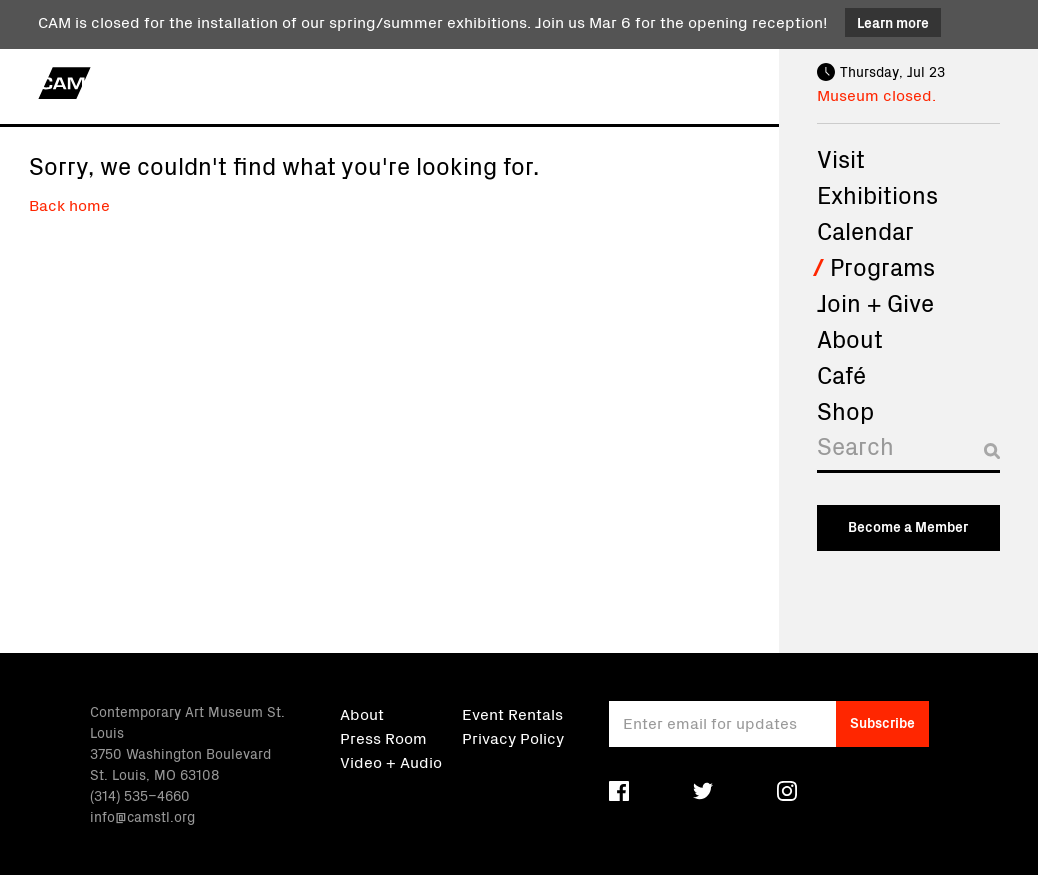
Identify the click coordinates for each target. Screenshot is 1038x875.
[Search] (908, 450)
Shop (845, 410)
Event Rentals (512, 713)
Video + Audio (391, 761)
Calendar (865, 230)
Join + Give (875, 302)
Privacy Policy (513, 737)
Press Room (383, 737)
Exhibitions (877, 194)
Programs (882, 266)
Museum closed (874, 94)
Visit (841, 158)
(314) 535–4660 (140, 795)
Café (841, 374)
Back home (69, 204)
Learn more (893, 22)
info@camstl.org (142, 816)
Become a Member (908, 526)
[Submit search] (992, 451)
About (850, 338)
